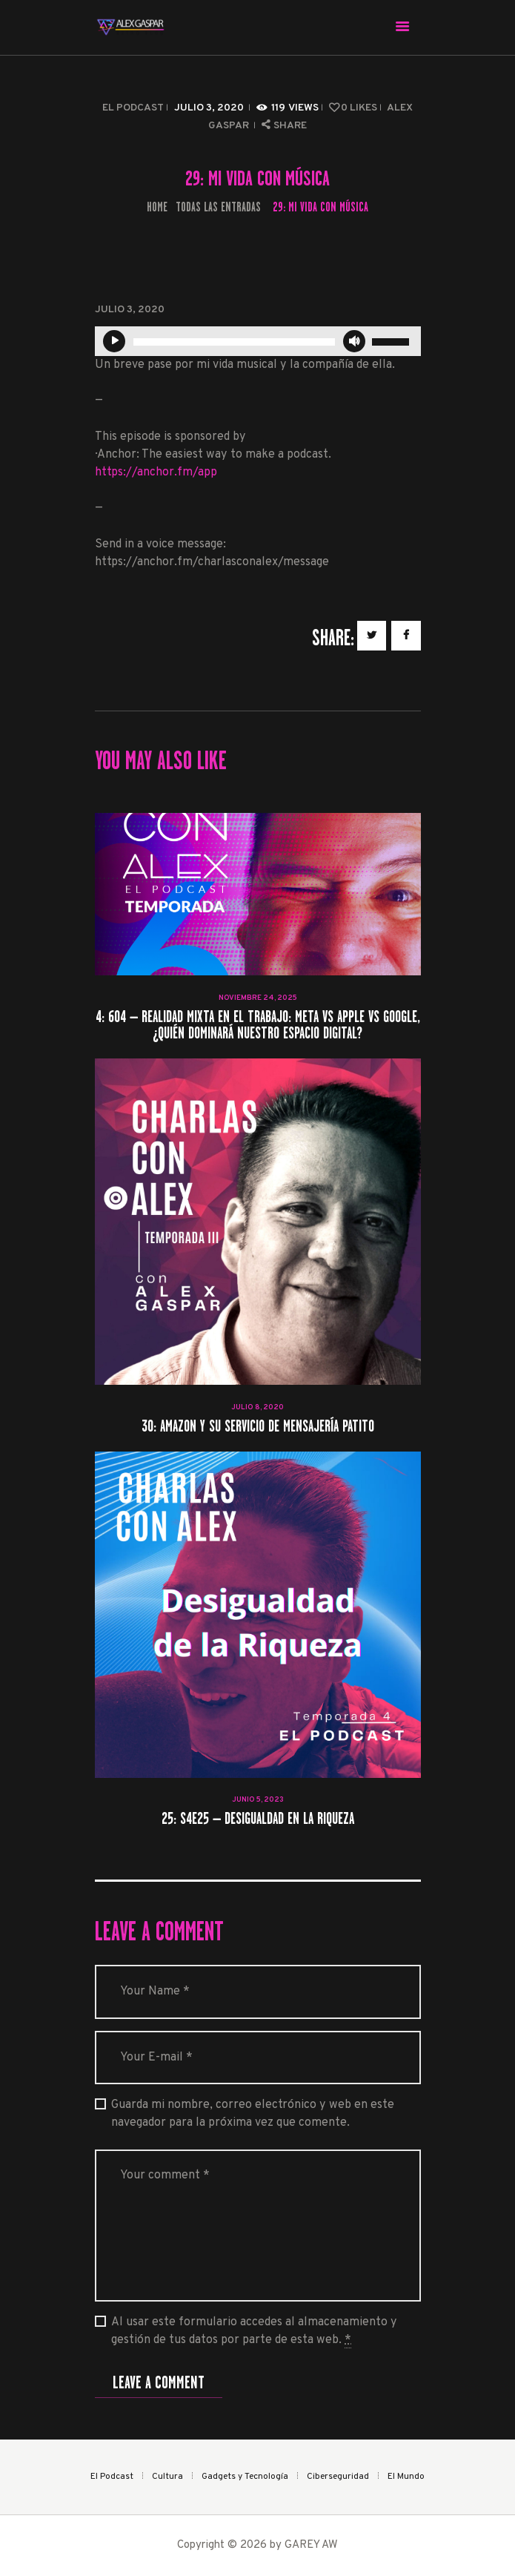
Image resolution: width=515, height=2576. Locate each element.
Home (157, 207)
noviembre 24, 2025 (258, 998)
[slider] (234, 342)
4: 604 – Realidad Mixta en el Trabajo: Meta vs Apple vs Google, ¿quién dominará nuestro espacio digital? (258, 1025)
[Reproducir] (114, 341)
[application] (258, 341)
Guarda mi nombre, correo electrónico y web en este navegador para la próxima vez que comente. (252, 2114)
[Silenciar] (354, 341)
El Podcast (133, 108)
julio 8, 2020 (257, 1407)
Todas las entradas (218, 207)
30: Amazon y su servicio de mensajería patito (258, 1426)
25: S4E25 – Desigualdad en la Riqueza (258, 1819)
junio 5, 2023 (258, 1800)
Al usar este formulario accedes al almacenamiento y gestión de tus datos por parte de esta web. (254, 2331)
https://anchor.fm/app (156, 472)
